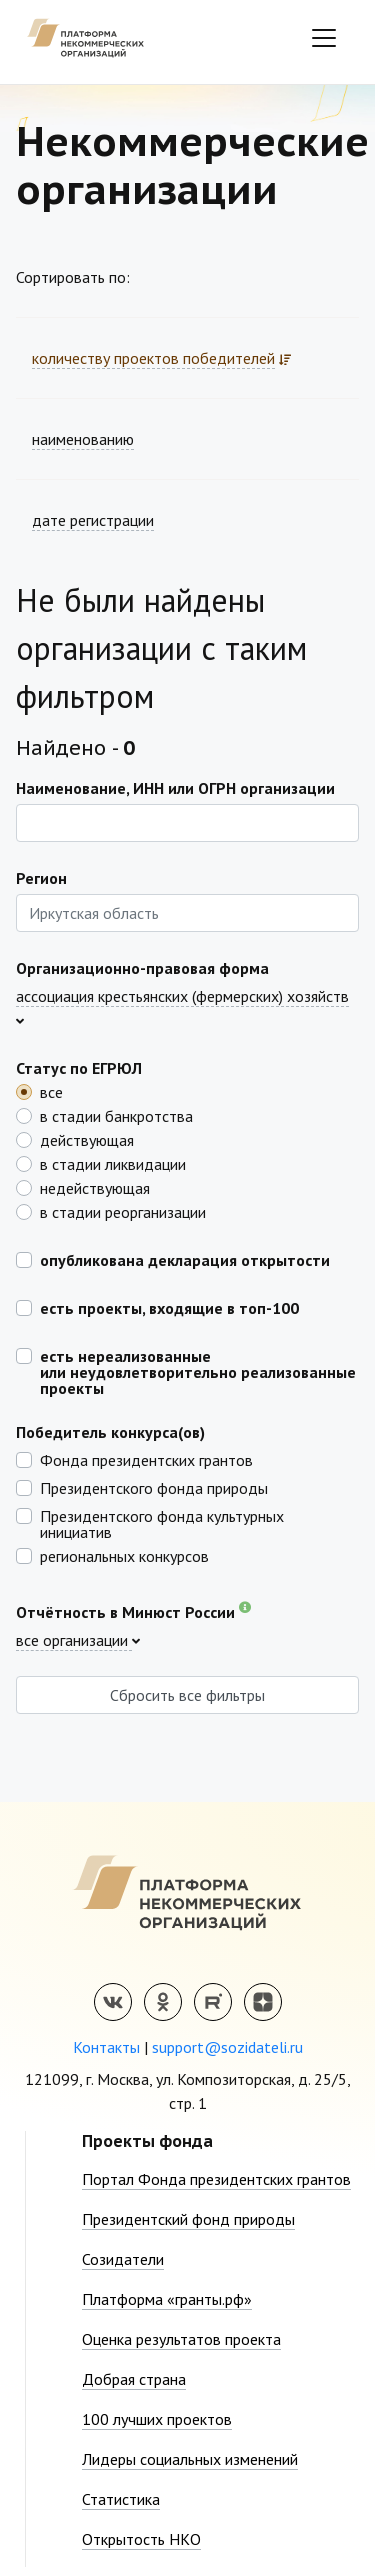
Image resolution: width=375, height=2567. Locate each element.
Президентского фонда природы (154, 1487)
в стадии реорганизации (123, 1211)
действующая (87, 1139)
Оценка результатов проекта (181, 2339)
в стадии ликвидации (113, 1163)
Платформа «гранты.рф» (167, 2299)
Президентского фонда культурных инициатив (162, 1523)
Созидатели (123, 2259)
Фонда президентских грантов (146, 1459)
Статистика (121, 2499)
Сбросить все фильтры (187, 1695)
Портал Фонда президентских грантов (216, 2179)
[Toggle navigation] (324, 38)
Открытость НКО (141, 2539)
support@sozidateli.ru (227, 2047)
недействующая (95, 1187)
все (51, 1091)
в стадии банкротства (116, 1115)
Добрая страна (134, 2379)
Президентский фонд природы (188, 2219)
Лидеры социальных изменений (190, 2459)
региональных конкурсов (124, 1555)
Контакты (106, 2047)
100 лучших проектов (157, 2419)
